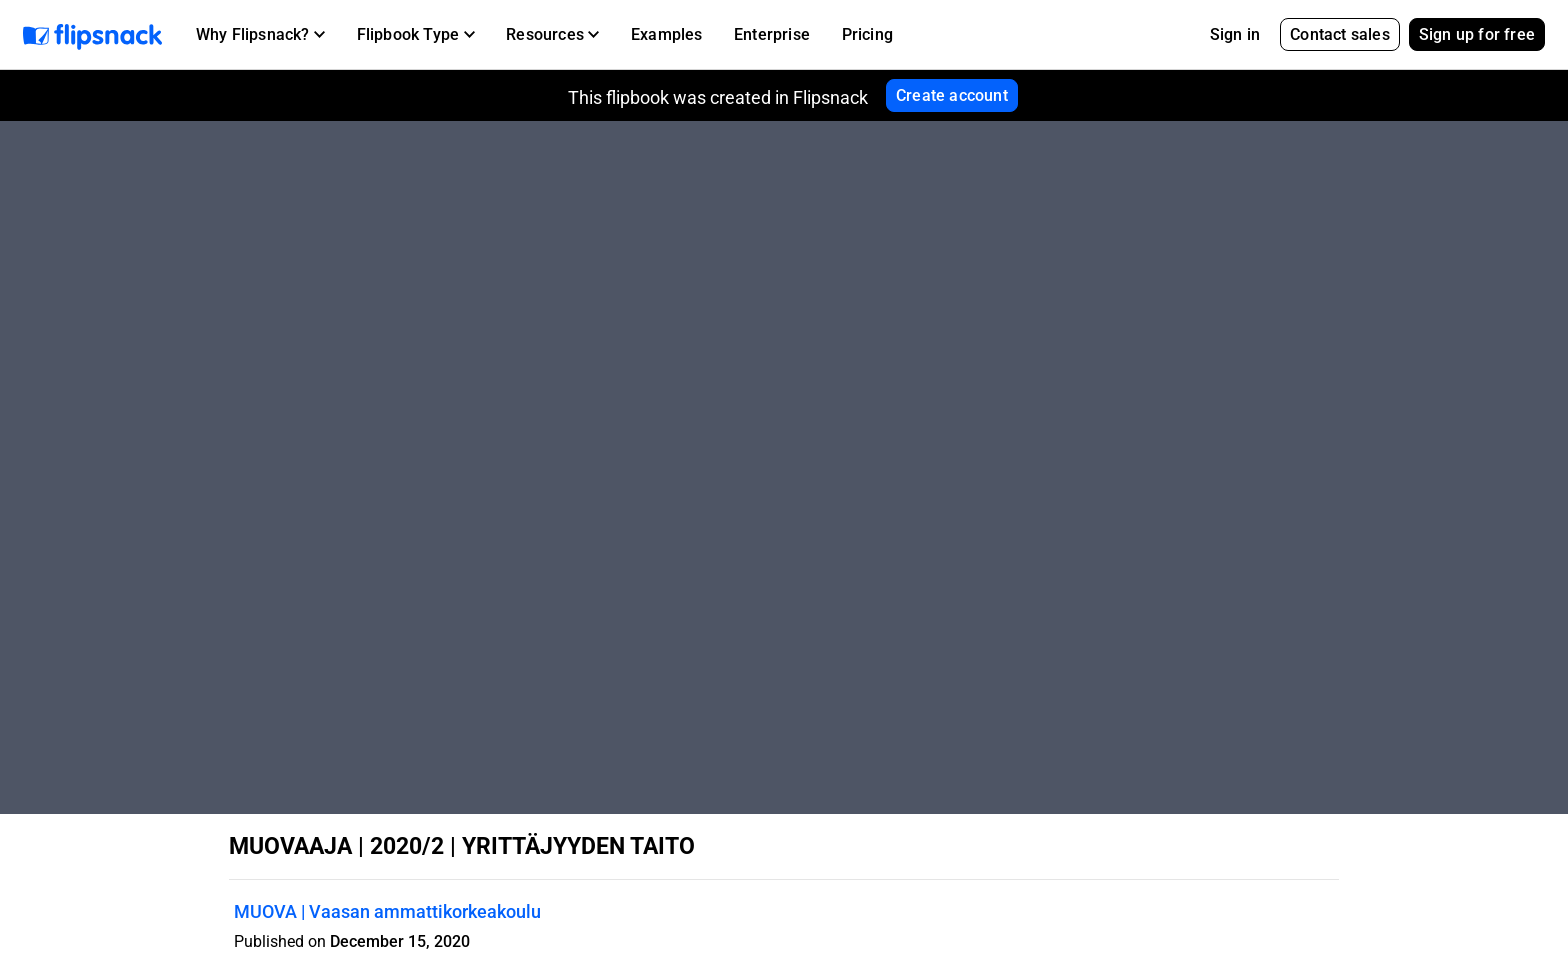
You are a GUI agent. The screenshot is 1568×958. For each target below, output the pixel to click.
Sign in (1235, 34)
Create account (952, 95)
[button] (260, 35)
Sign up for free (1477, 34)
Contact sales (1340, 34)
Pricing (867, 34)
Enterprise (772, 34)
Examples (667, 34)
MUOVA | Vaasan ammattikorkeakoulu (387, 911)
